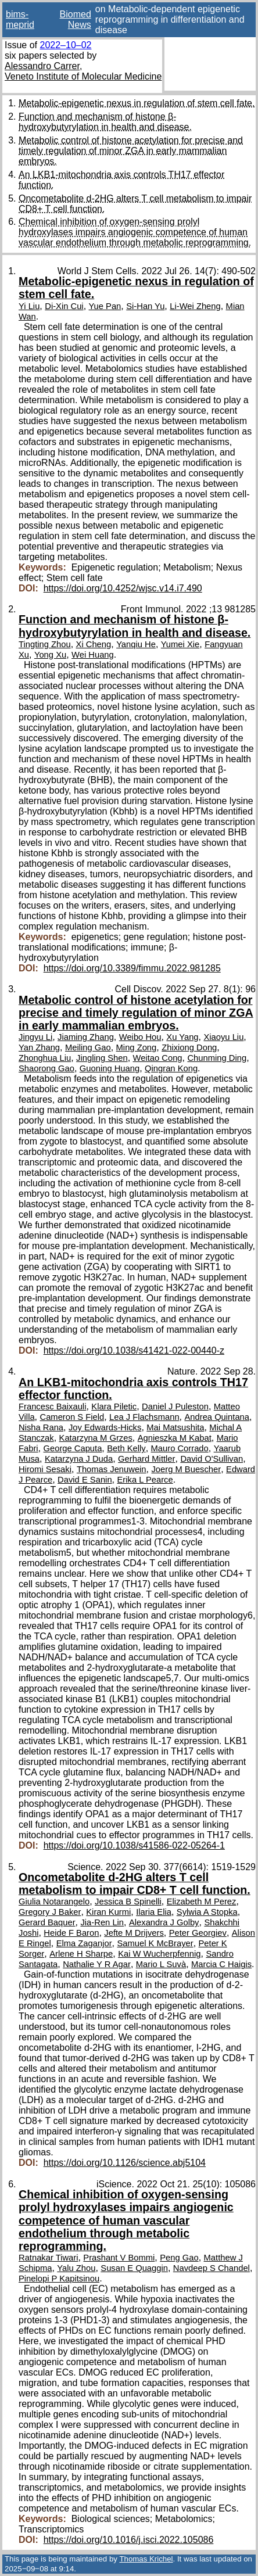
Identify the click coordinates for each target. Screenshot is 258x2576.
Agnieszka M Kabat (175, 1438)
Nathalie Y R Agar (97, 1964)
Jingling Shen (102, 1058)
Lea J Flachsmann (144, 1417)
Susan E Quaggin (134, 2268)
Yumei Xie (180, 644)
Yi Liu (29, 306)
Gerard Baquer (47, 1922)
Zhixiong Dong (189, 1047)
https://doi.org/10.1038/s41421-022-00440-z (134, 1350)
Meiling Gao (88, 1047)
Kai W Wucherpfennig (159, 1953)
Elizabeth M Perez (201, 1901)
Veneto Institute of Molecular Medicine (83, 76)
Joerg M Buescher (186, 1469)
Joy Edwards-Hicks (105, 1427)
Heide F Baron (71, 1933)
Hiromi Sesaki (45, 1469)
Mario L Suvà (161, 1964)
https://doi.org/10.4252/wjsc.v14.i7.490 (123, 588)
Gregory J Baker (50, 1912)
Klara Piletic (114, 1406)
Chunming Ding (216, 1058)
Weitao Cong (157, 1058)
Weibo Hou (140, 1037)
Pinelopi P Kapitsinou (59, 2278)
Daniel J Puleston (175, 1406)
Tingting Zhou (45, 644)
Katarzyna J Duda (79, 1458)
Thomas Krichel (146, 2559)
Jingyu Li (35, 1037)
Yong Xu (50, 654)
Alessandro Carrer (42, 66)
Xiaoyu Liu (223, 1037)
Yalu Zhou (76, 2268)
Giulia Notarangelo (54, 1901)
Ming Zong (136, 1047)
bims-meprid (20, 19)
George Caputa (73, 1448)
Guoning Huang (109, 1068)
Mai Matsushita (175, 1427)
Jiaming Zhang (86, 1037)
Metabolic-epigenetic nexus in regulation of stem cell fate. (137, 103)
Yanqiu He (136, 644)
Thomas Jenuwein (111, 1469)
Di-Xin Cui (64, 306)
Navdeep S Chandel (211, 2268)
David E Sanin (85, 1479)
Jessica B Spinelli (128, 1901)
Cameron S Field (72, 1417)
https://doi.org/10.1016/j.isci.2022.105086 (129, 2540)
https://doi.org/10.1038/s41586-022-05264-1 (134, 1845)
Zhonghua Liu (45, 1058)
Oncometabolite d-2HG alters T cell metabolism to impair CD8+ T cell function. (134, 1883)
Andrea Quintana (216, 1417)
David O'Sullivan (211, 1458)
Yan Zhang (39, 1047)
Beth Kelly (126, 1448)
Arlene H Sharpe (81, 1953)
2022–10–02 (65, 45)
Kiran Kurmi (108, 1912)
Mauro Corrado (180, 1448)
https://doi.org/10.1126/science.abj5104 (125, 2163)
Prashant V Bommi (119, 2257)
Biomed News (75, 19)
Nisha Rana (41, 1427)
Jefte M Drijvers (133, 1933)
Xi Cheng (94, 644)
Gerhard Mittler (146, 1458)
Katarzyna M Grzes (95, 1438)
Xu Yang (182, 1037)
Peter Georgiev (198, 1933)
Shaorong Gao (46, 1068)
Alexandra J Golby (164, 1922)
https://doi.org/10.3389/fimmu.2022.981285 (132, 968)
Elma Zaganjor (84, 1943)
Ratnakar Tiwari (48, 2257)
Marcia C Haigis (221, 1964)
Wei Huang (92, 654)
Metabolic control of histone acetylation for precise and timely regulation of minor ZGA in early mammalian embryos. (131, 150)
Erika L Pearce (145, 1479)
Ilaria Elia (153, 1912)
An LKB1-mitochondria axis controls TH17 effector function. (133, 1388)
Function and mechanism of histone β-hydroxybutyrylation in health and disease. (105, 122)
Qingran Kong (171, 1068)
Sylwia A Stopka (207, 1912)
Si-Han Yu (145, 306)
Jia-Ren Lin (102, 1922)
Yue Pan (105, 306)
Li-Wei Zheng (195, 306)
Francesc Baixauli (52, 1406)
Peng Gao (179, 2257)
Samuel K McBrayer (155, 1943)
